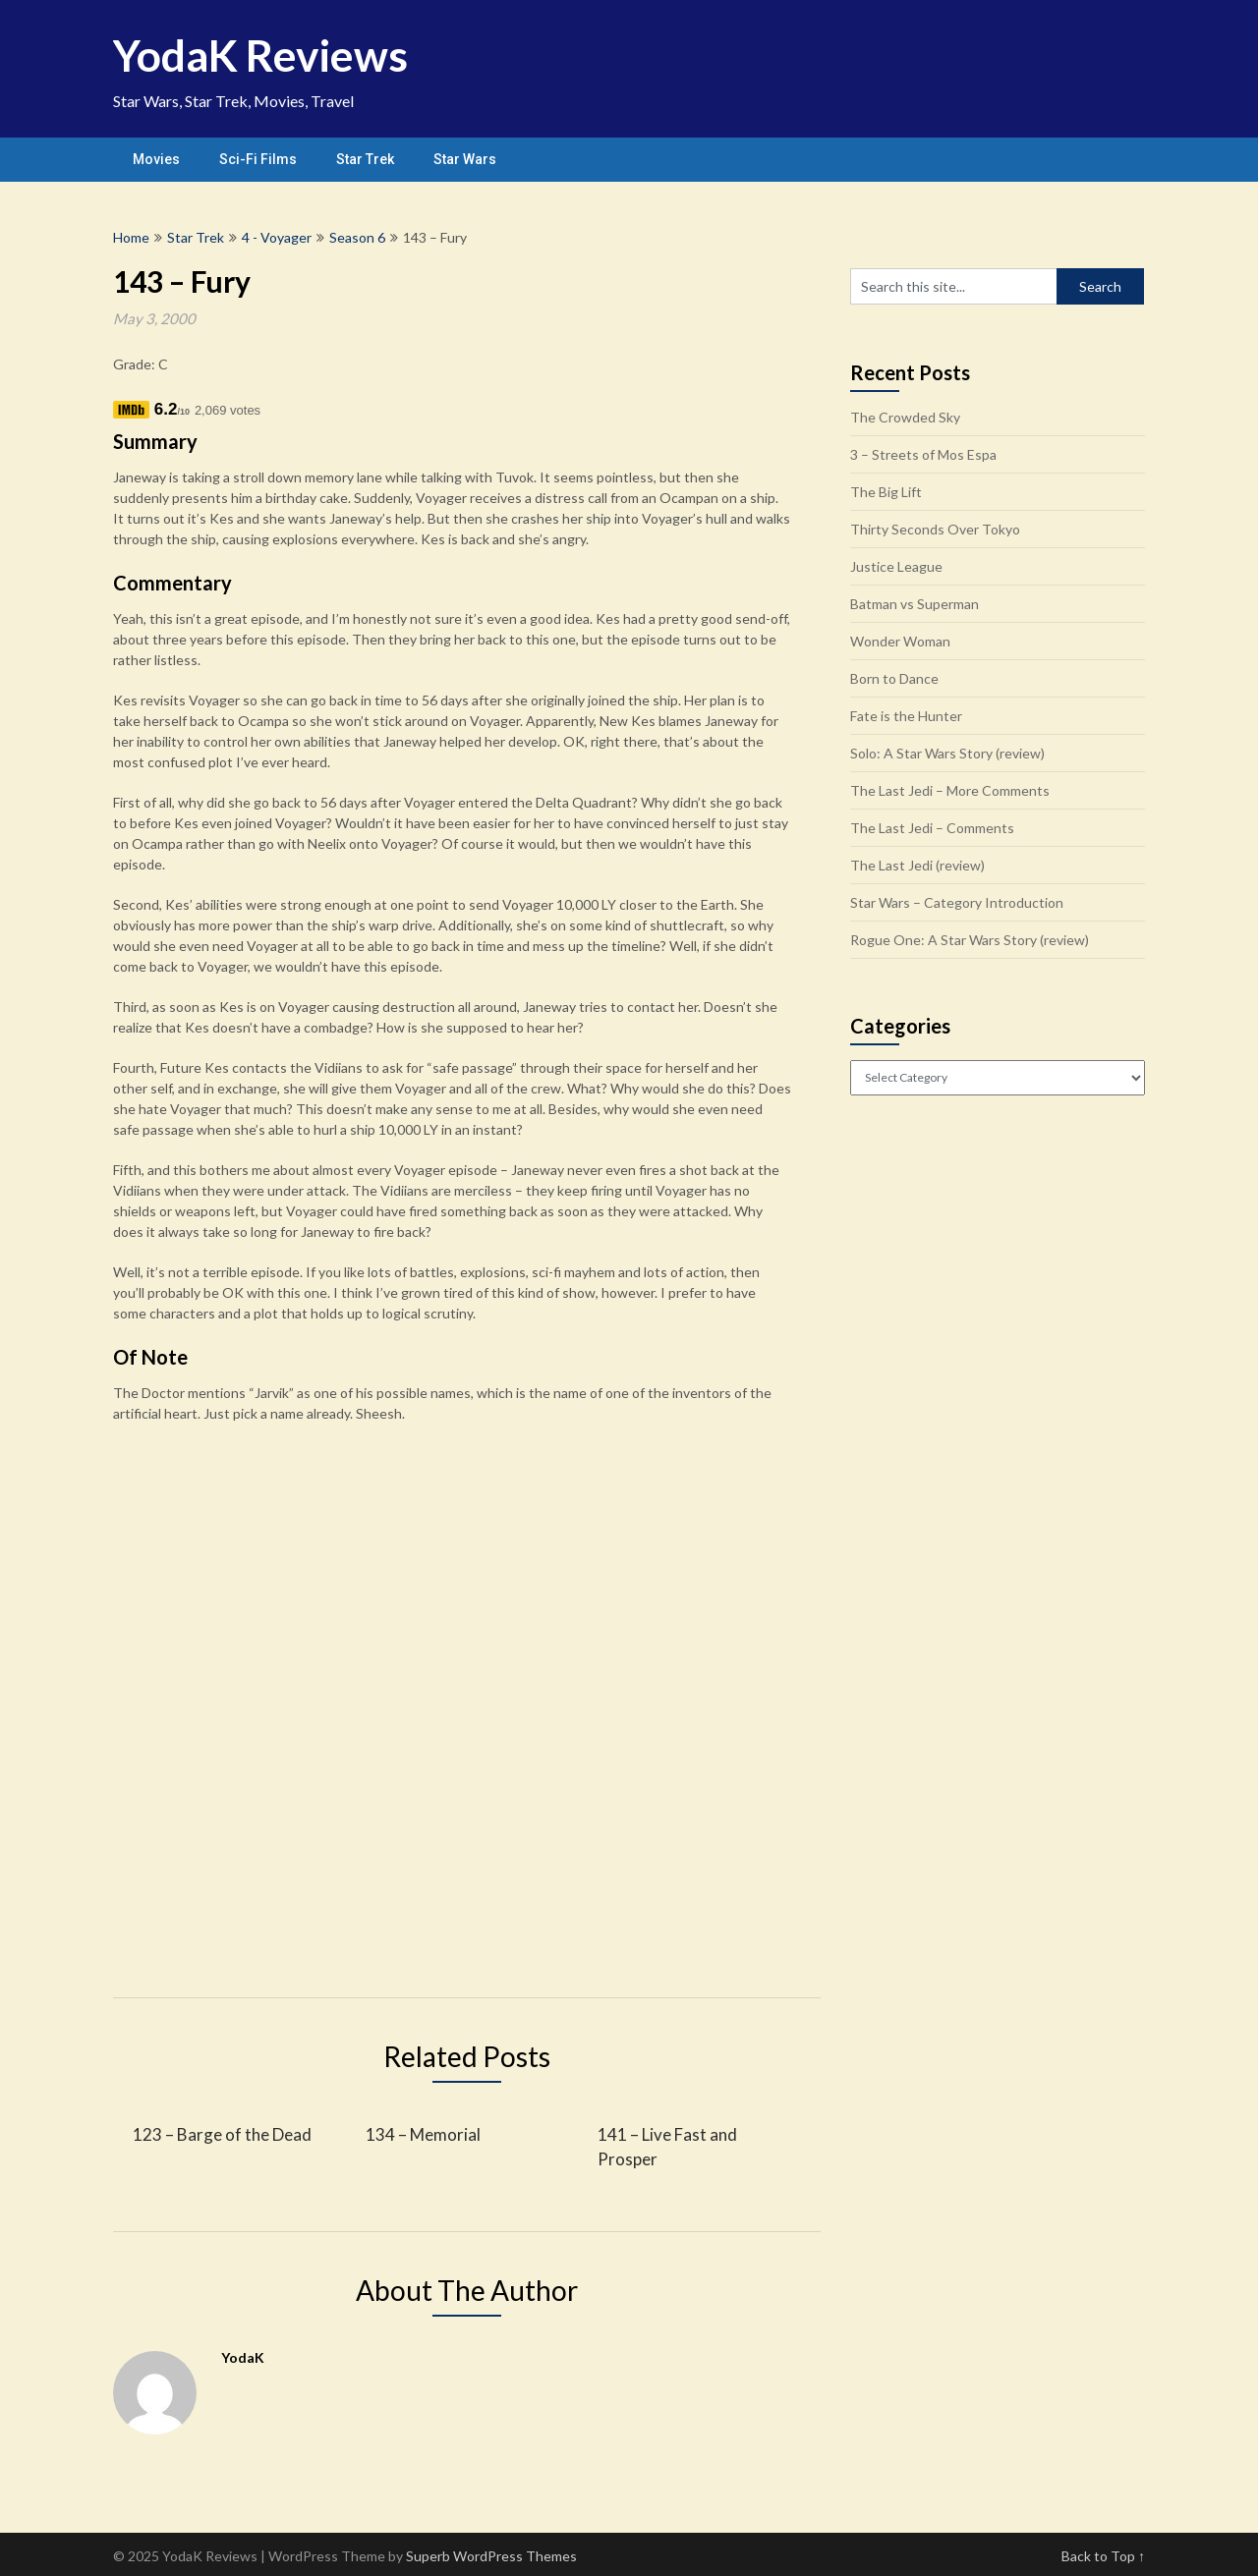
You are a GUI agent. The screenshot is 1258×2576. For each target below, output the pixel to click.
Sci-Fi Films (258, 159)
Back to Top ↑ (1103, 2556)
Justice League (896, 566)
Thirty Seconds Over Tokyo (935, 529)
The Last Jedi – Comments (932, 827)
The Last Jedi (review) (917, 865)
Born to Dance (894, 678)
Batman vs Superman (914, 603)
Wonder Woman (900, 641)
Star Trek (365, 159)
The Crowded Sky (905, 417)
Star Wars (464, 159)
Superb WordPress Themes (491, 2556)
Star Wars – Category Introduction (956, 902)
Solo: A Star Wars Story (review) (947, 753)
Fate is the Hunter (906, 715)
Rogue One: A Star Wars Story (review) (969, 939)
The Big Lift (886, 491)
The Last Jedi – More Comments (950, 790)
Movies (156, 159)
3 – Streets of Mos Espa (923, 454)
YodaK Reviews (260, 55)
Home (131, 237)
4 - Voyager (277, 237)
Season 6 (357, 237)
